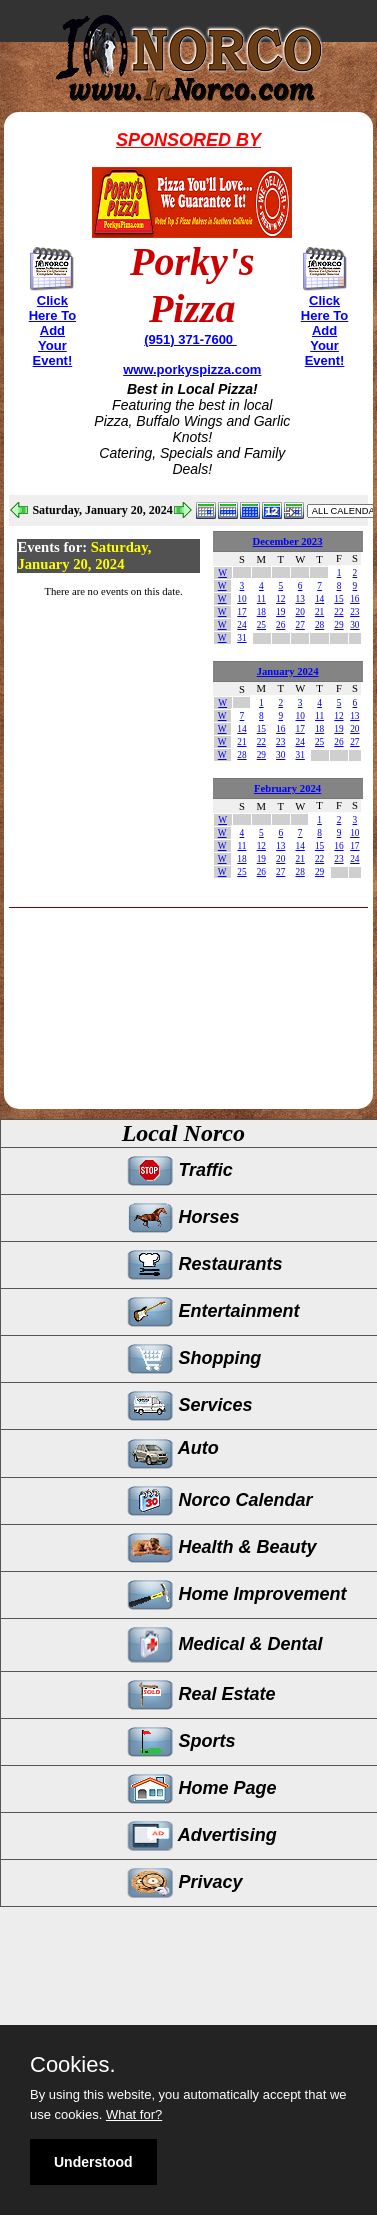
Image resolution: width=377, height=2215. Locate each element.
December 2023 (288, 541)
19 (280, 612)
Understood (93, 2162)
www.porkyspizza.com (192, 369)
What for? (134, 2114)
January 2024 (288, 671)
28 (319, 625)
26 (280, 625)
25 (261, 625)
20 (299, 612)
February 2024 (287, 788)
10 (241, 599)
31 (241, 638)
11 (261, 599)
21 (319, 612)
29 (338, 625)
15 (338, 599)
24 (241, 625)
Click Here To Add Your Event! (52, 330)
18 (261, 612)
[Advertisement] (178, 1051)
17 (241, 612)
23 (354, 612)
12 (280, 599)
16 (354, 599)
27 (299, 625)
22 (338, 612)
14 (319, 599)
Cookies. (73, 2065)
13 (299, 599)
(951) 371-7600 (190, 339)
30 (354, 625)
